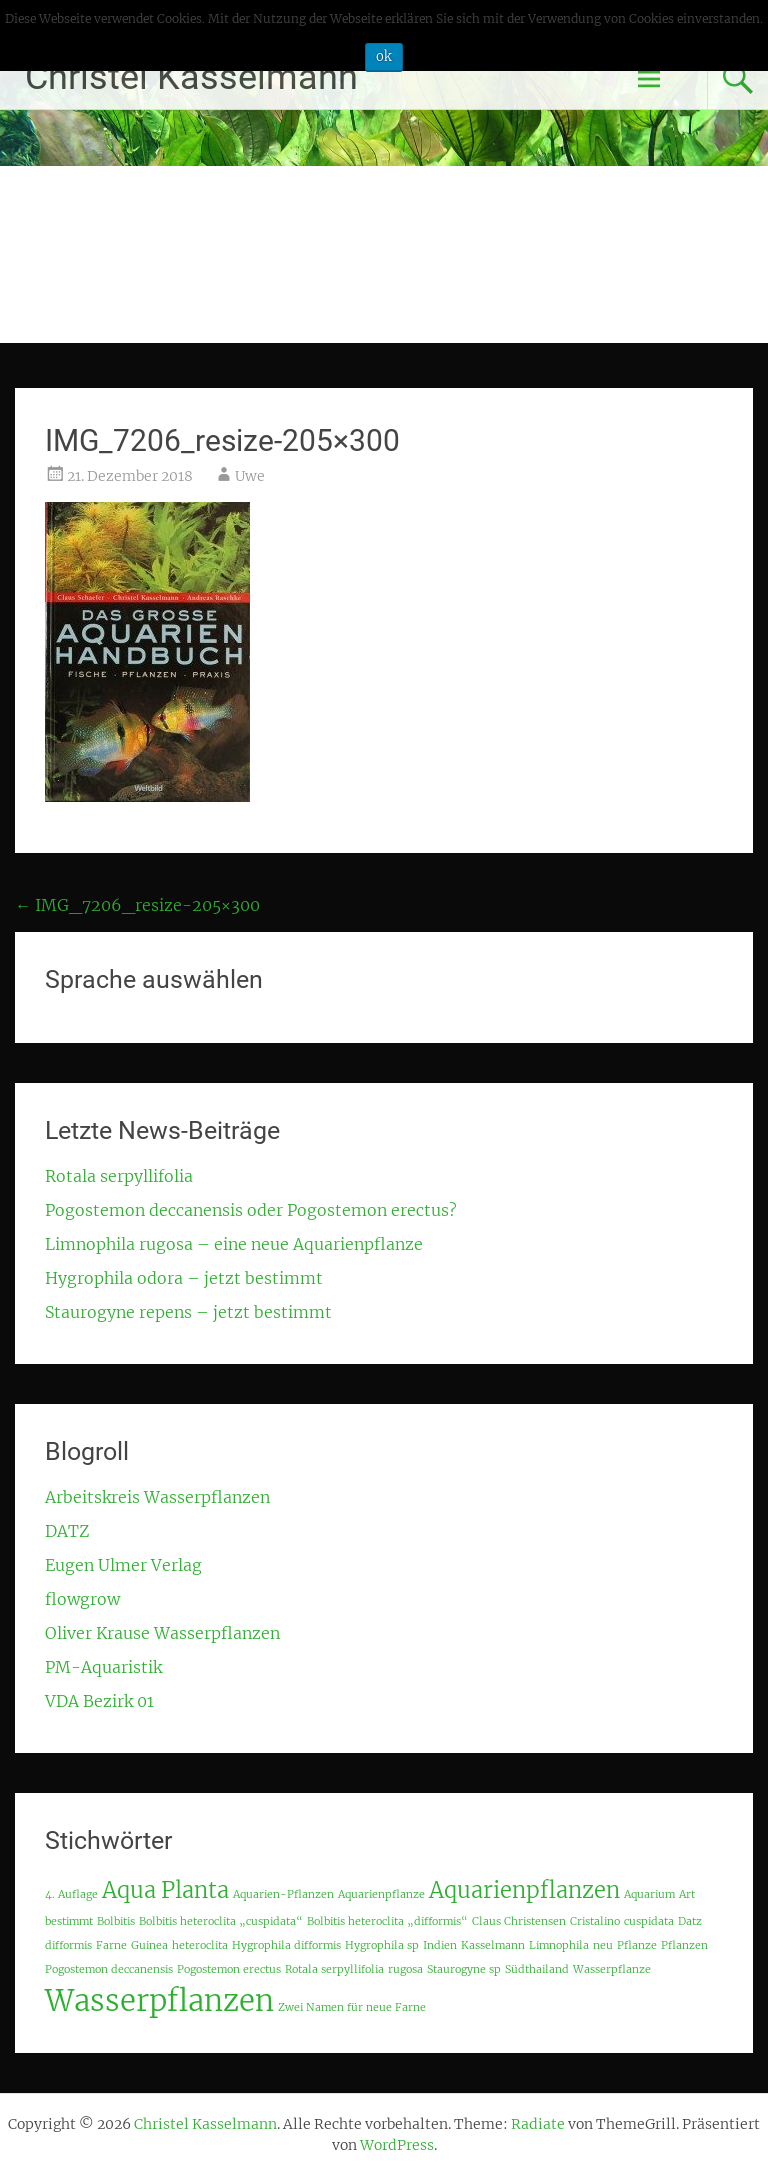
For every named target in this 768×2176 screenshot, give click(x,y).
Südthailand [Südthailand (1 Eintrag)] (537, 1969)
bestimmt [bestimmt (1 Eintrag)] (69, 1921)
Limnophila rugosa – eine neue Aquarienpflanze (234, 1244)
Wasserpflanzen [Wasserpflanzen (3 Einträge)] (159, 2000)
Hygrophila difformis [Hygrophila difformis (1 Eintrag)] (286, 1945)
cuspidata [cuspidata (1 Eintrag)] (649, 1921)
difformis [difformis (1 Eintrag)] (68, 1945)
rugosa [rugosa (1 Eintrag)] (405, 1969)
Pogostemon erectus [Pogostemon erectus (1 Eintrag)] (229, 1969)
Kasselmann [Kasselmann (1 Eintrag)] (493, 1945)
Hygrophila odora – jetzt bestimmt (184, 1278)
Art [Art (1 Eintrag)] (687, 1894)
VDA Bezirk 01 (99, 1701)
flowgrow (82, 1599)
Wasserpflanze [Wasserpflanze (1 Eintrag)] (612, 1969)
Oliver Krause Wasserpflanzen (162, 1633)
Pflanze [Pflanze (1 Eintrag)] (637, 1945)
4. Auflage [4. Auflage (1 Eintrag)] (71, 1894)
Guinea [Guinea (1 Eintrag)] (149, 1945)
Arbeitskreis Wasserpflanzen (157, 1497)
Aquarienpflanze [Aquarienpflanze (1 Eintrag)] (381, 1894)
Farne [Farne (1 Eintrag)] (111, 1945)
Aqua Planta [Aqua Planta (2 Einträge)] (165, 1890)
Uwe (250, 476)
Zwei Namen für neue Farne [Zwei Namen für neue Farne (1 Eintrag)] (352, 2007)
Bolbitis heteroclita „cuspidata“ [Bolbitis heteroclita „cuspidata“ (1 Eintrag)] (221, 1921)
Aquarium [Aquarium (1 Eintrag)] (649, 1894)
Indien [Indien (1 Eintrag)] (440, 1945)
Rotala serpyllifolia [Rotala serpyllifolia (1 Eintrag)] (334, 1969)
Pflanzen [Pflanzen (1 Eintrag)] (684, 1945)
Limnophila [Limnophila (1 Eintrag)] (559, 1945)
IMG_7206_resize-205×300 (137, 905)
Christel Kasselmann (191, 77)
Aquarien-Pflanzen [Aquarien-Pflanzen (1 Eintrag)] (283, 1894)
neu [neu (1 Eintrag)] (603, 1945)
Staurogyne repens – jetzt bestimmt (188, 1312)
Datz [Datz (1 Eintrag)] (690, 1921)
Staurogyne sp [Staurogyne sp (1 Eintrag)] (464, 1969)
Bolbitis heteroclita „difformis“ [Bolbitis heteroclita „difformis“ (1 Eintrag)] (387, 1921)
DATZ (67, 1531)
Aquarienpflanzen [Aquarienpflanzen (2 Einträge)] (524, 1890)
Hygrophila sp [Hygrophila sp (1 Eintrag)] (382, 1945)
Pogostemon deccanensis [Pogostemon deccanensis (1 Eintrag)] (109, 1969)
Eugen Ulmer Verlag (123, 1565)
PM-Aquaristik (103, 1667)
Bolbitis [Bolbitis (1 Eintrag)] (116, 1921)
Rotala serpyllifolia (119, 1176)
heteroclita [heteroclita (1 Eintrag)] (200, 1945)
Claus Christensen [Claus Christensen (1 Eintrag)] (519, 1921)
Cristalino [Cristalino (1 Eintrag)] (595, 1921)
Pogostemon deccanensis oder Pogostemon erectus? (251, 1210)
